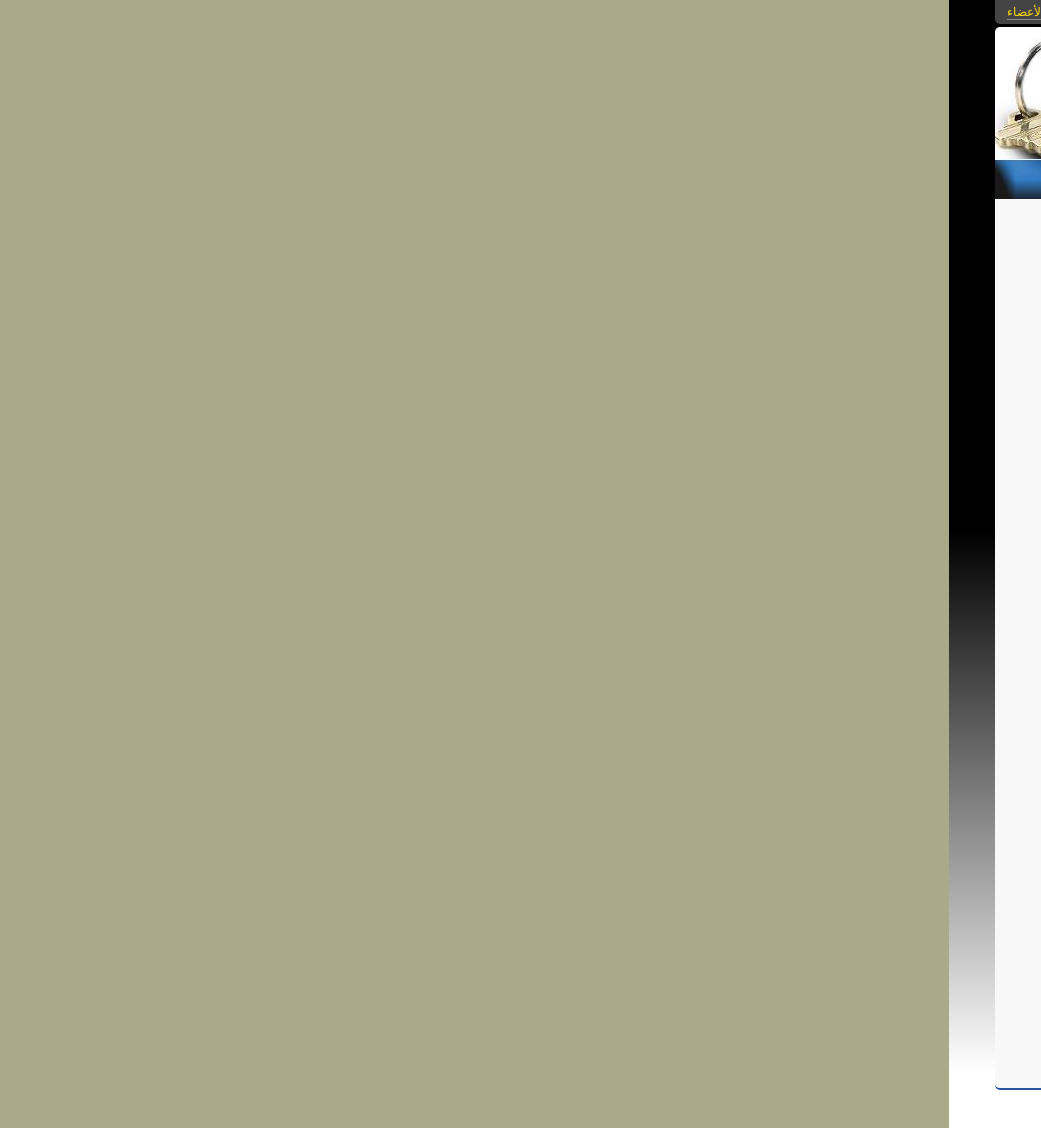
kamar (605, 764)
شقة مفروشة (717, 781)
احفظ (692, 903)
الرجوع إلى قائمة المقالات (374, 268)
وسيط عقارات (366, 856)
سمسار (477, 856)
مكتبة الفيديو (607, 176)
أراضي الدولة (690, 841)
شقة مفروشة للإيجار (544, 233)
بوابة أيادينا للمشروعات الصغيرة (586, 856)
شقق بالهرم (519, 871)
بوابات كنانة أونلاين (691, 12)
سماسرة (430, 856)
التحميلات (692, 176)
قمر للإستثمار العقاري (447, 811)
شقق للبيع (619, 811)
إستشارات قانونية (585, 826)
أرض (420, 826)
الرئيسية (946, 176)
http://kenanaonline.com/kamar (469, 687)
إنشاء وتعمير (649, 871)
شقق (575, 811)
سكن (639, 841)
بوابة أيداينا (696, 856)
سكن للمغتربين (581, 841)
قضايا (648, 826)
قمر (518, 811)
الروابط (761, 176)
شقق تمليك (583, 871)
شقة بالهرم (455, 871)
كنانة (458, 841)
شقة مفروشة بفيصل (627, 781)
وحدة (523, 826)
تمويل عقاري (718, 871)
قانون (372, 811)
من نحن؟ (524, 176)
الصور (817, 176)
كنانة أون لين (409, 841)
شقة (545, 811)
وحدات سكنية (471, 826)
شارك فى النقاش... (694, 975)
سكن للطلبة (506, 841)
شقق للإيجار (681, 811)
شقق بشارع (639, 796)
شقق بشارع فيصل (557, 796)
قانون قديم (695, 826)
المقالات (878, 176)
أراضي (386, 826)
